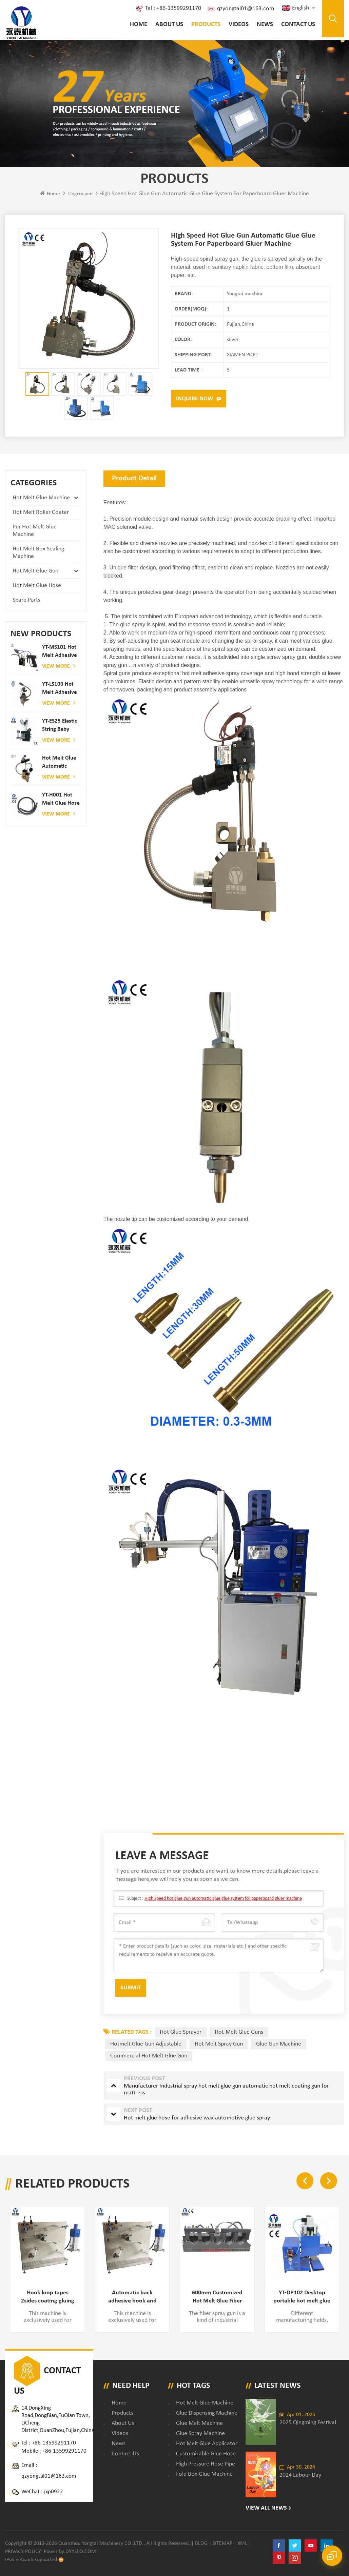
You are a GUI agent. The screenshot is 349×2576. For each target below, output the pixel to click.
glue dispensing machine (206, 2413)
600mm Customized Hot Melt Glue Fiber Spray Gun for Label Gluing (217, 2297)
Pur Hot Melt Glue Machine (35, 531)
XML (242, 2543)
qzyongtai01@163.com (245, 8)
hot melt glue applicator (206, 2443)
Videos (239, 24)
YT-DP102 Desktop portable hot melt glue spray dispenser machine (301, 2297)
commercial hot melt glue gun (148, 2056)
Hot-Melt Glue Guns (239, 2032)
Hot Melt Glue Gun (35, 571)
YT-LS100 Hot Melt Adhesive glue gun (59, 689)
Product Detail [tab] (134, 478)
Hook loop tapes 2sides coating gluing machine (47, 2297)
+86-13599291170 (54, 2443)
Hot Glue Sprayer (180, 2032)
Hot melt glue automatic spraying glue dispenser (59, 762)
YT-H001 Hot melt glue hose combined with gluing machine (61, 799)
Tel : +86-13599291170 (173, 8)
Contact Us (298, 24)
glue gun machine (278, 2044)
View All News (266, 2508)
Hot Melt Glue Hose (37, 585)
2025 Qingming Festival (307, 2422)
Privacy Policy (23, 2551)
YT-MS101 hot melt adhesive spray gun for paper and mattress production (59, 652)
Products (205, 24)
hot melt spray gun (219, 2044)
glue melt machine (199, 2423)
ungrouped (80, 194)
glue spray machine (200, 2433)
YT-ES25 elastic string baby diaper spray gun (59, 725)
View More (58, 666)
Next (328, 2180)
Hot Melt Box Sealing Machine (38, 553)
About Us (169, 24)
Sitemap (222, 2543)
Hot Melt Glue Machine (41, 498)
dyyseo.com (80, 2551)
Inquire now (194, 399)
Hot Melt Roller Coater (41, 512)
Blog (201, 2543)
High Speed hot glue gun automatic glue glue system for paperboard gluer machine (223, 1898)
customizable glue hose (206, 2454)
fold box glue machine (204, 2474)
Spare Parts (26, 600)
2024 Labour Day (300, 2475)
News (265, 24)
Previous (304, 2180)
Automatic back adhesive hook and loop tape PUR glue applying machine (132, 2297)
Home (138, 24)
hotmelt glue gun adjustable (145, 2044)
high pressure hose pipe (205, 2464)
